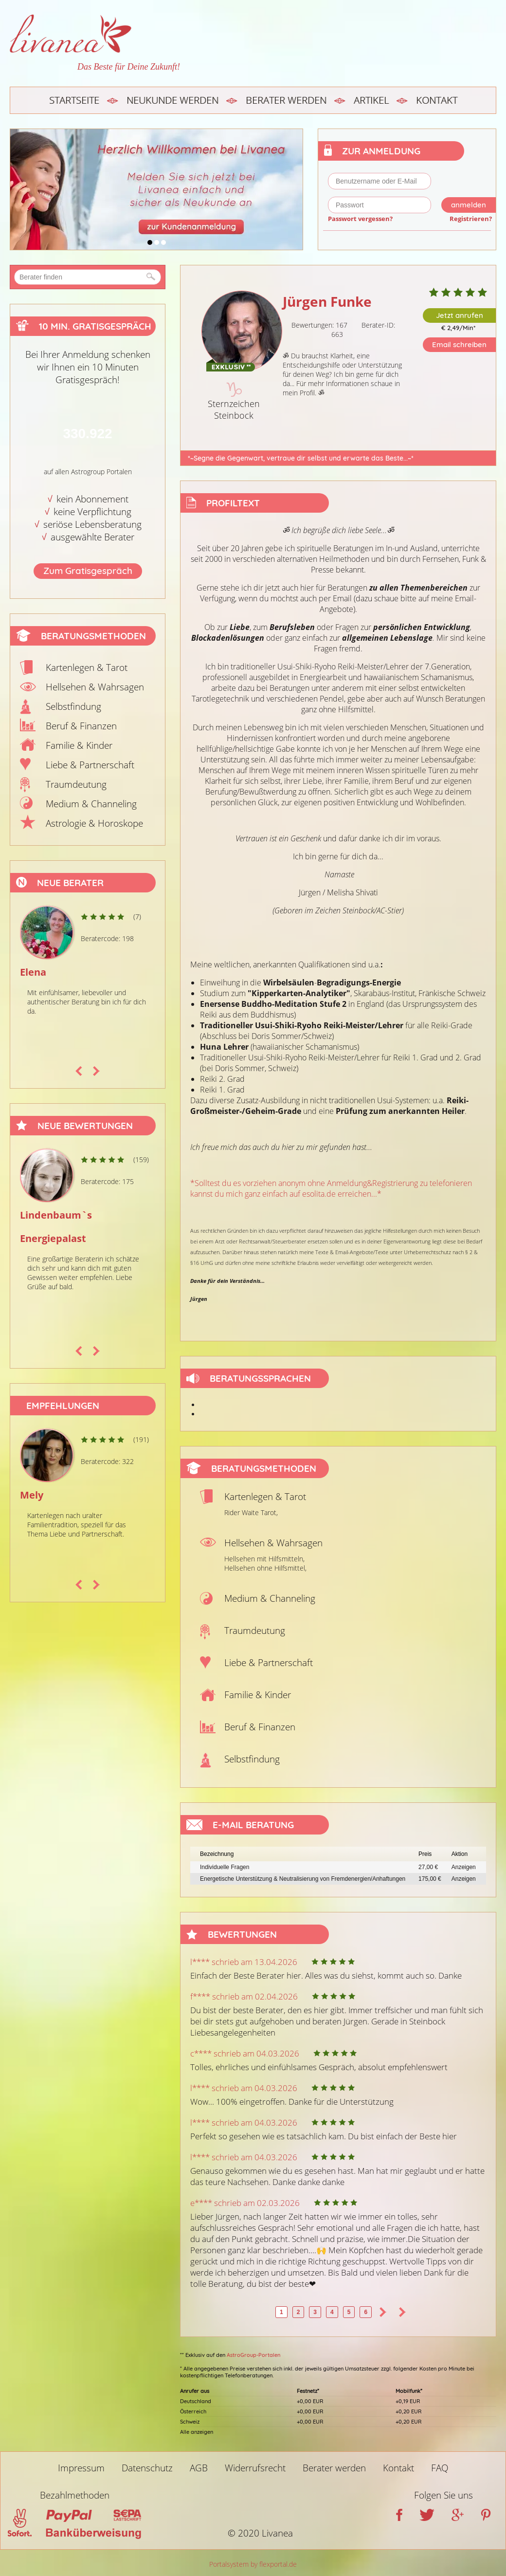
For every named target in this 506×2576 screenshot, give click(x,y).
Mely (31, 1494)
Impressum (81, 2468)
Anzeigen (464, 1867)
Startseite (74, 100)
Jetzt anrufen (459, 315)
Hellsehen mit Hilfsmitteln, (264, 1558)
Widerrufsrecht (255, 2468)
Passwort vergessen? (360, 218)
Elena (33, 972)
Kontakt (436, 100)
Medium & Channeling (91, 803)
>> (402, 2312)
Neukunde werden (172, 100)
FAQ (440, 2468)
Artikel (371, 100)
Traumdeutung (76, 784)
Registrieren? (471, 218)
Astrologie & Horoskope (94, 823)
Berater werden (286, 100)
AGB (199, 2468)
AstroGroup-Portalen (253, 2355)
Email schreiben (459, 344)
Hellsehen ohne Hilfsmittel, (265, 1568)
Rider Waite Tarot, (251, 1512)
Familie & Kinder (79, 745)
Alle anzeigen (196, 2431)
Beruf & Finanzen (81, 726)
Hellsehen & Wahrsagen (95, 687)
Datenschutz (147, 2468)
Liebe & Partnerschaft (90, 765)
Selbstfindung (73, 706)
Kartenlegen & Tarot (86, 667)
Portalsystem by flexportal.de (253, 2564)
